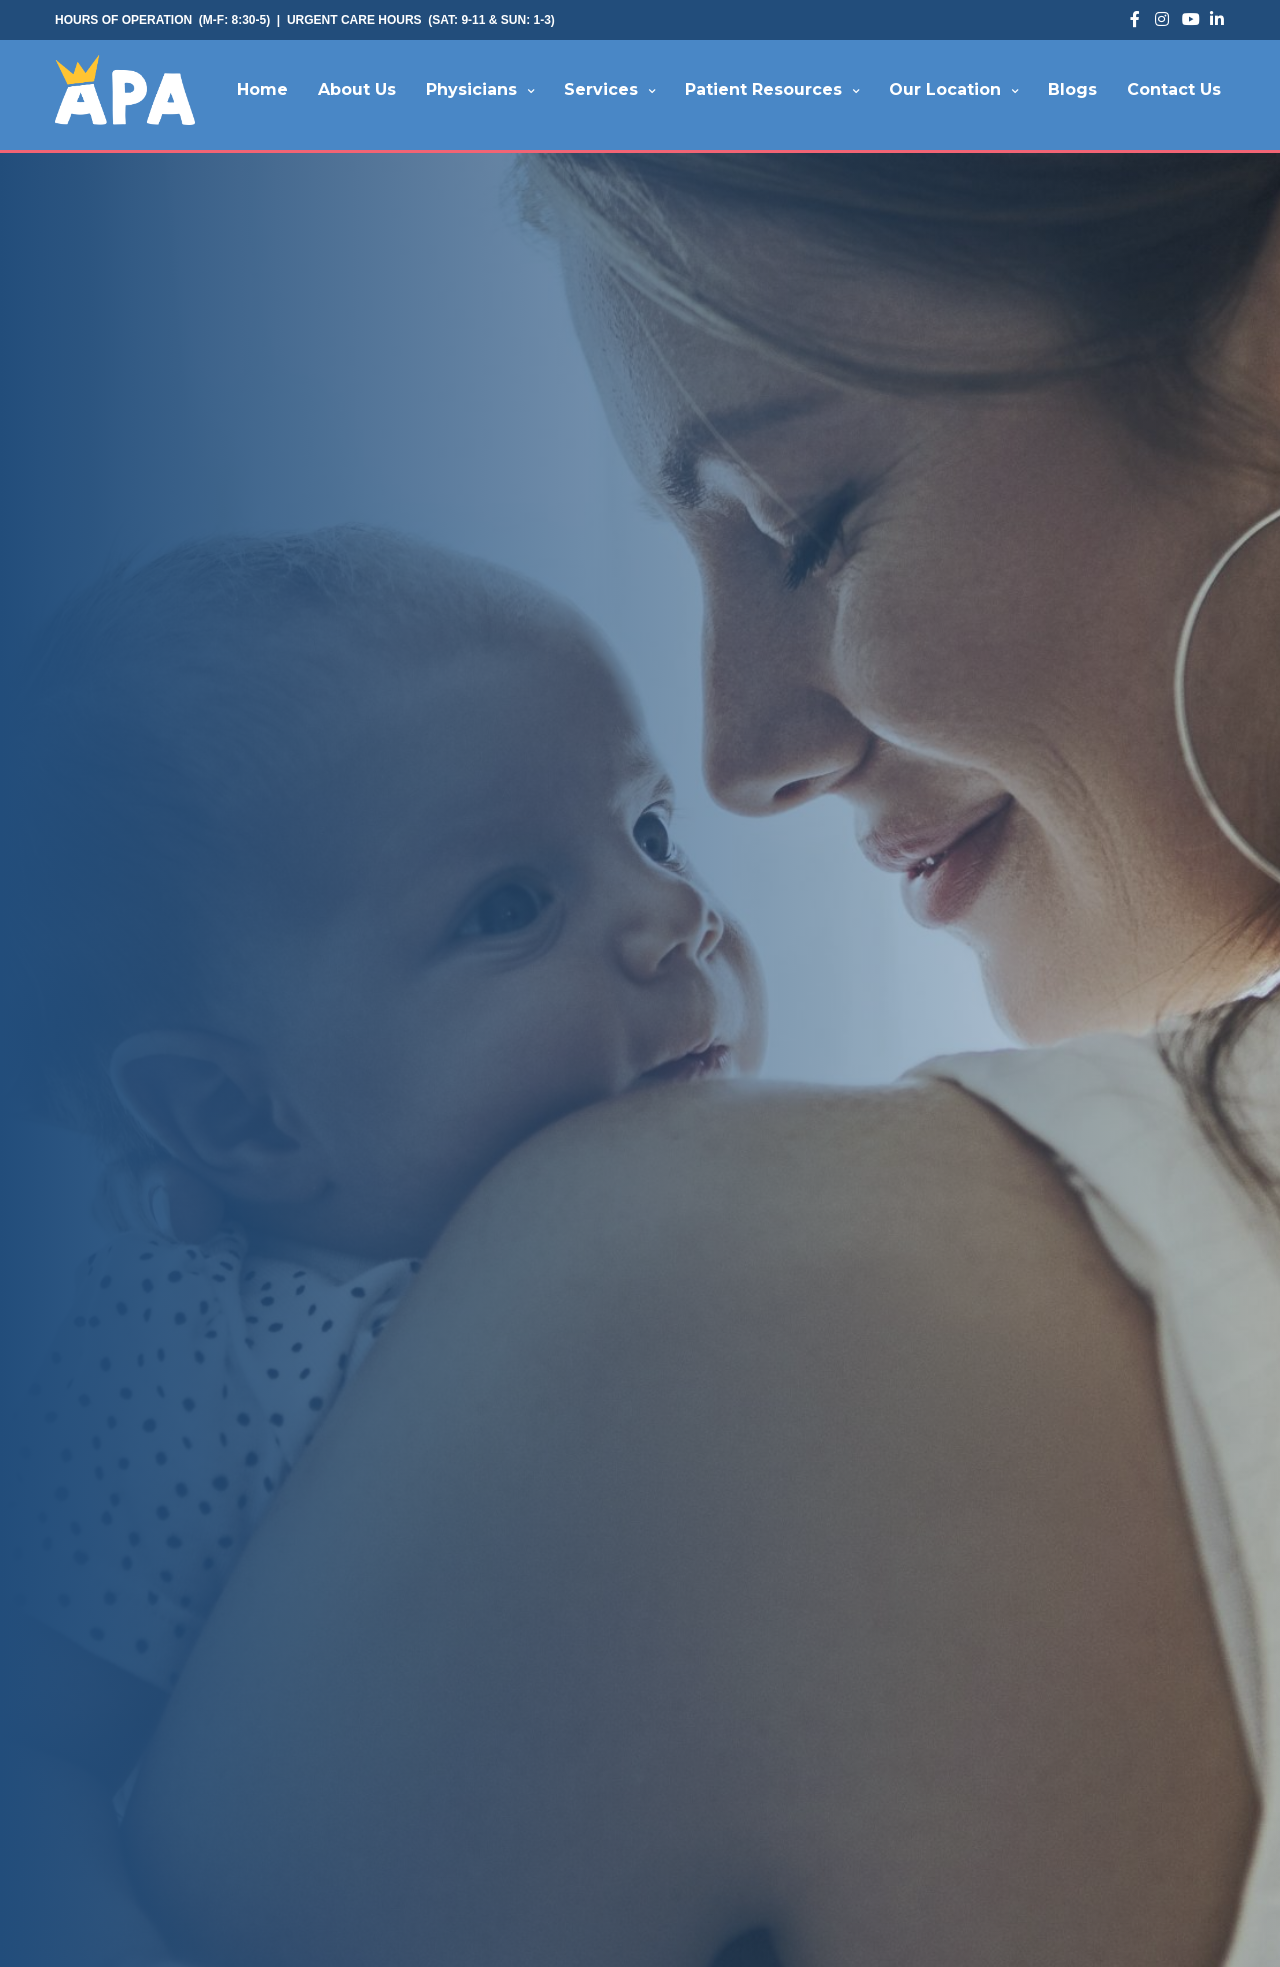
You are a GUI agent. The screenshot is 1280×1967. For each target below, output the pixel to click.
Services (601, 89)
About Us (357, 89)
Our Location (945, 89)
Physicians (471, 89)
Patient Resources (763, 89)
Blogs (1072, 89)
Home (262, 89)
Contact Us (1174, 89)
